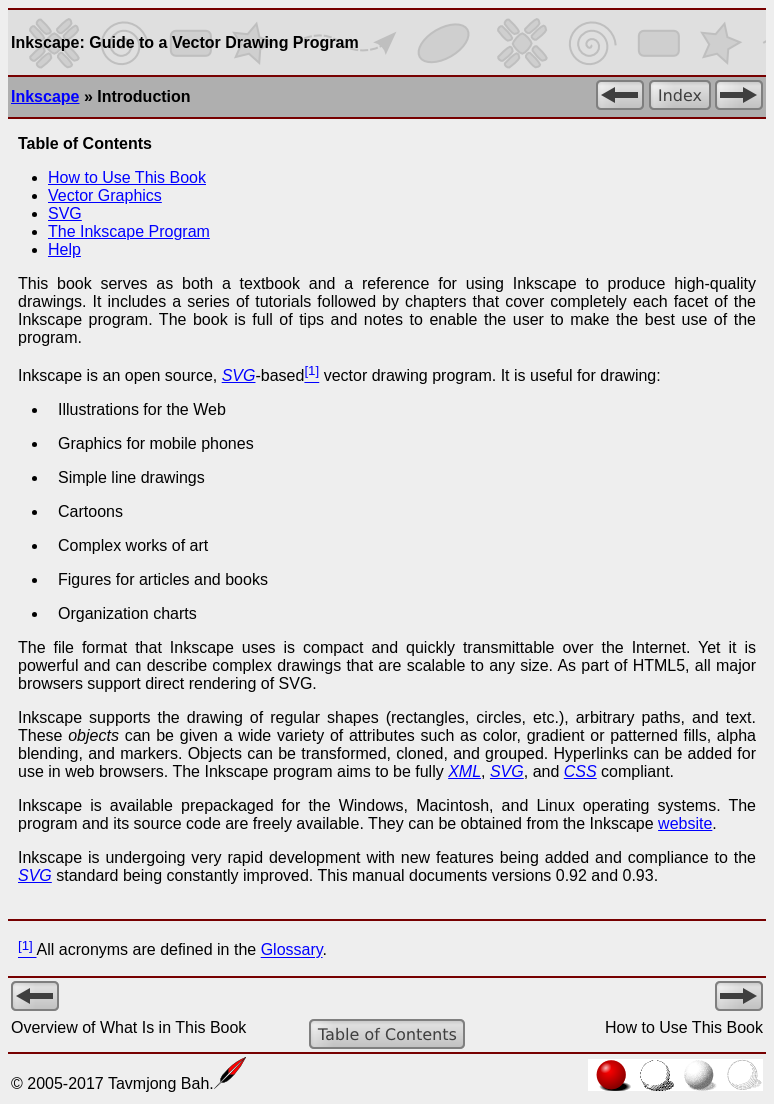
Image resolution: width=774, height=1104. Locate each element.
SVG (65, 213)
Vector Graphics (105, 195)
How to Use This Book (127, 177)
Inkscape (45, 96)
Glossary (292, 950)
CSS (580, 771)
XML (464, 771)
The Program (129, 231)
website (685, 823)
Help (64, 249)
